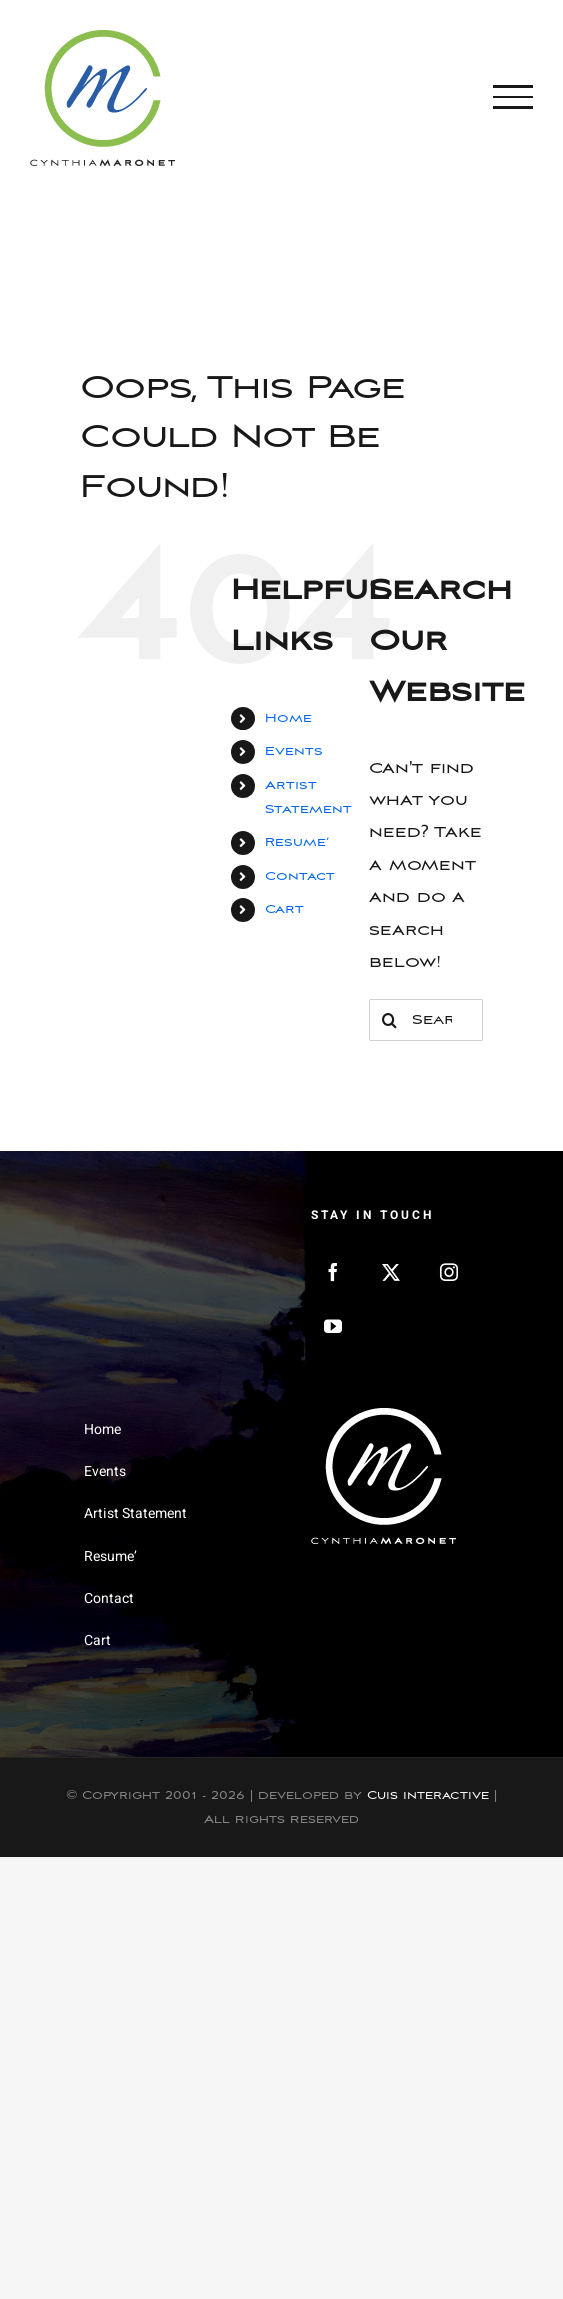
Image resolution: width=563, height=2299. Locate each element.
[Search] (390, 1020)
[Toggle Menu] (513, 97)
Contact (300, 876)
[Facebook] (333, 1272)
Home (288, 718)
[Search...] (426, 1020)
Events (294, 751)
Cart (284, 909)
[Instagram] (449, 1272)
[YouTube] (333, 1326)
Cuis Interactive (428, 1795)
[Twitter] (391, 1272)
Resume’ (297, 842)
